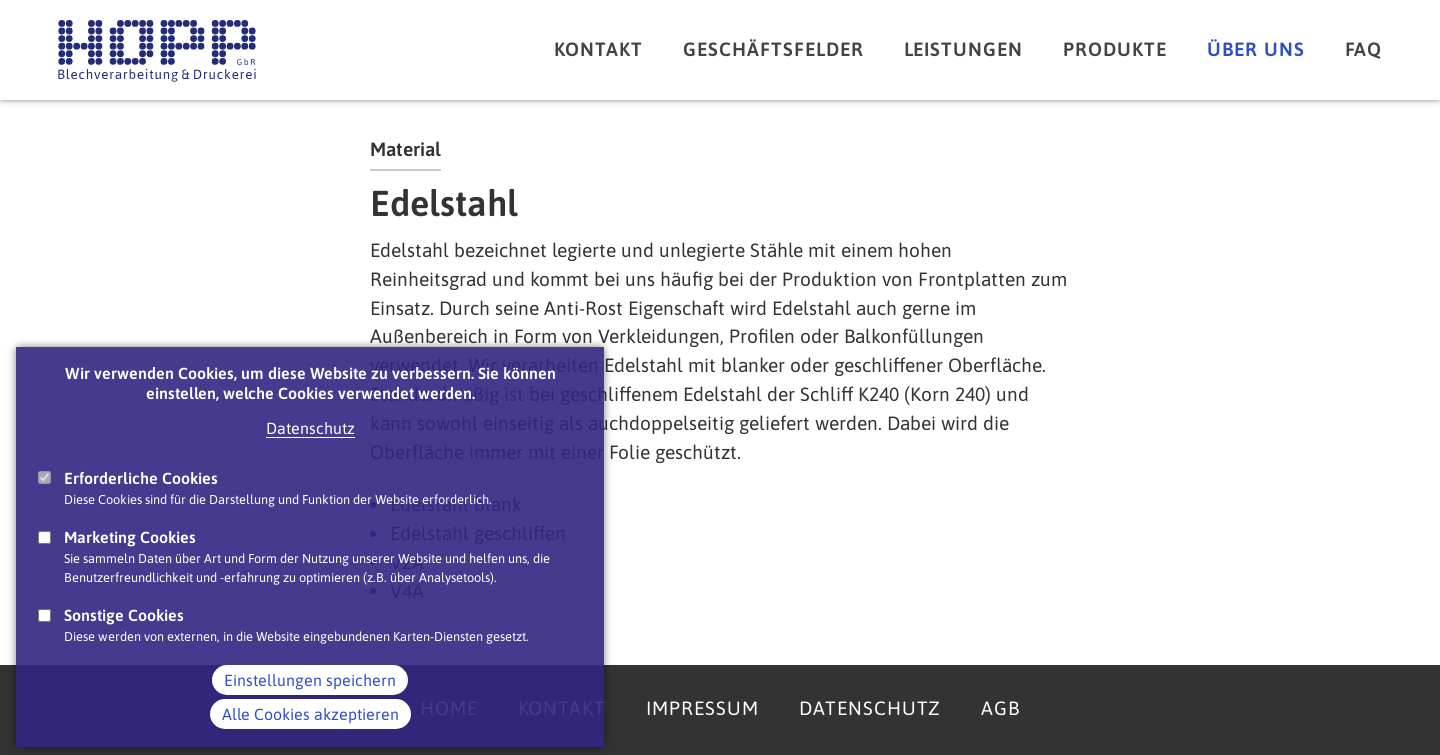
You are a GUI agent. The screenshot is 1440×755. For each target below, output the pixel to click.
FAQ (1364, 49)
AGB (1000, 708)
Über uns (1256, 49)
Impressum (702, 708)
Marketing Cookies (130, 563)
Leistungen (964, 49)
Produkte (1115, 49)
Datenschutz (310, 454)
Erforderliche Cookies (141, 504)
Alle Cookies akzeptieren (310, 739)
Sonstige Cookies (124, 641)
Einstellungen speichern (310, 705)
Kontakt (598, 49)
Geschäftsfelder (773, 49)
